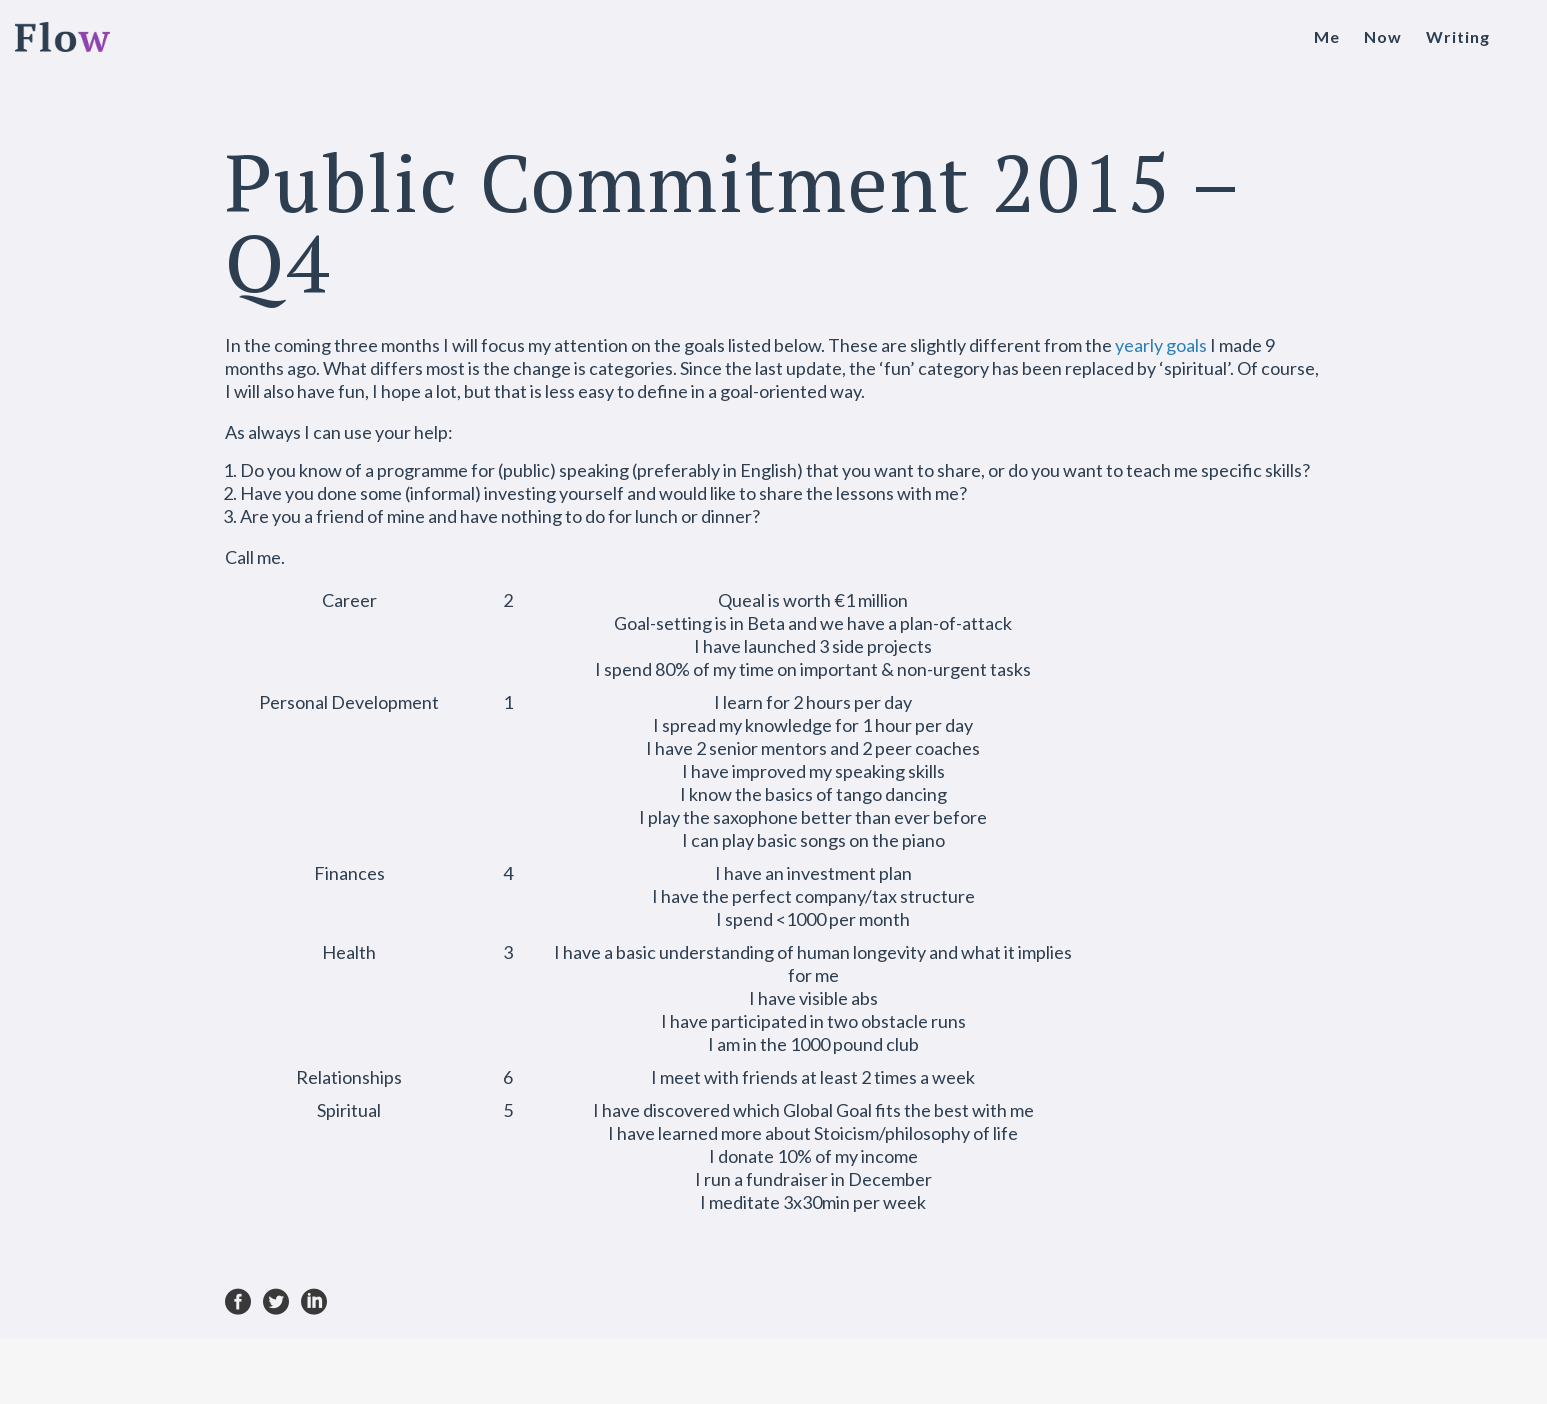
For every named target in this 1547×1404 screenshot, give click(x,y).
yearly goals (1161, 345)
